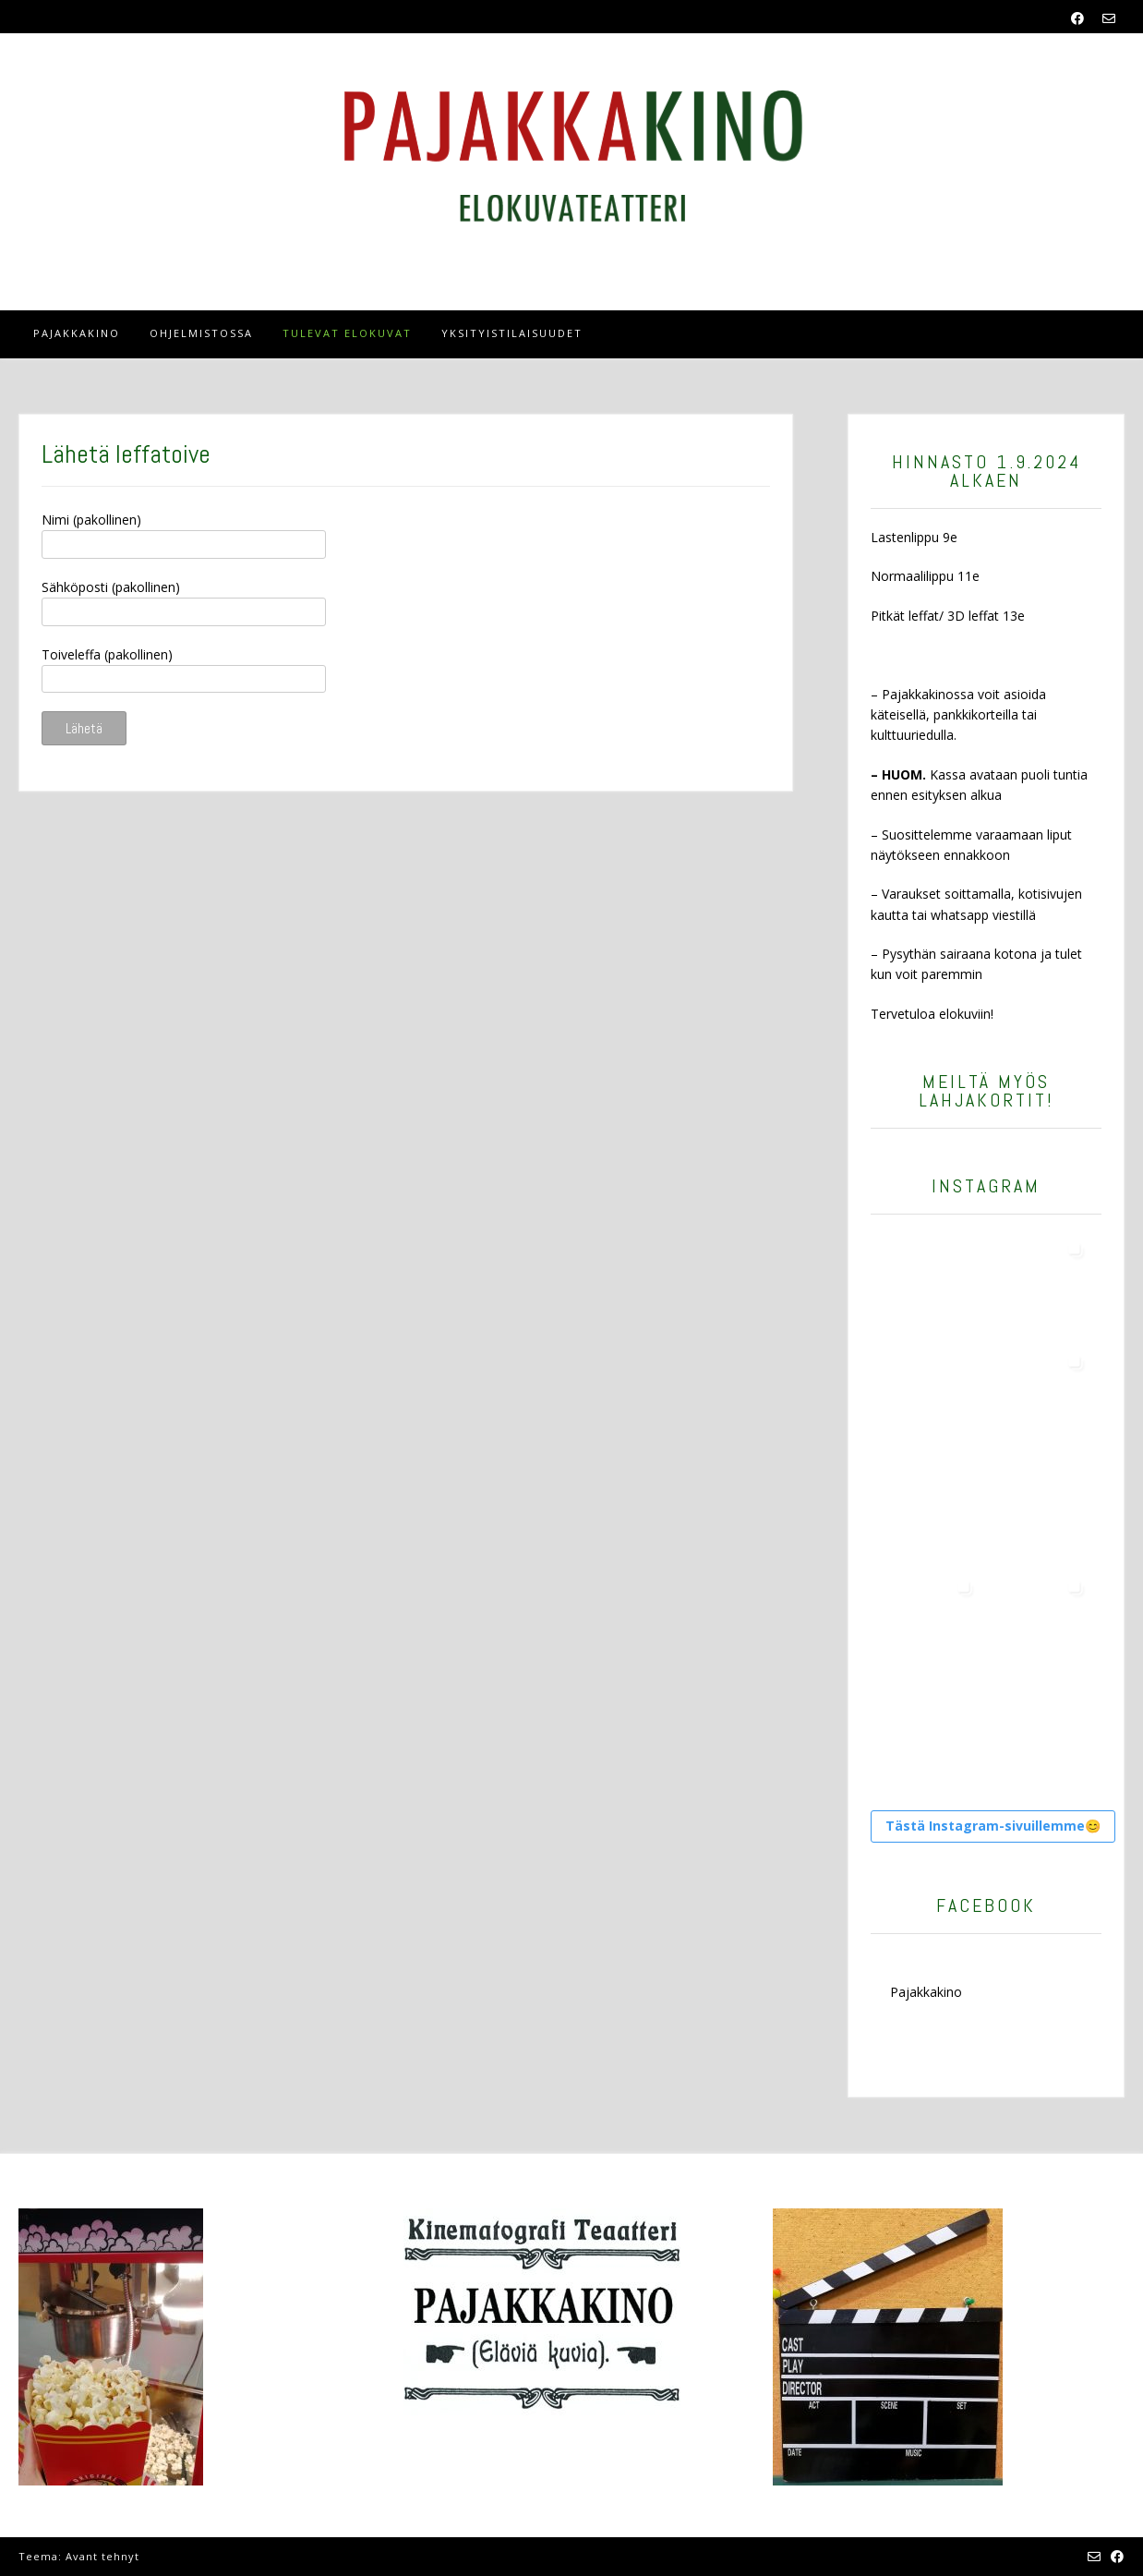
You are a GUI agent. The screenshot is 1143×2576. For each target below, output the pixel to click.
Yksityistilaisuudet (512, 333)
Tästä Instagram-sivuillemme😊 (993, 1825)
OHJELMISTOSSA (201, 333)
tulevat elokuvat (347, 333)
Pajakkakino (76, 333)
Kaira (158, 2556)
